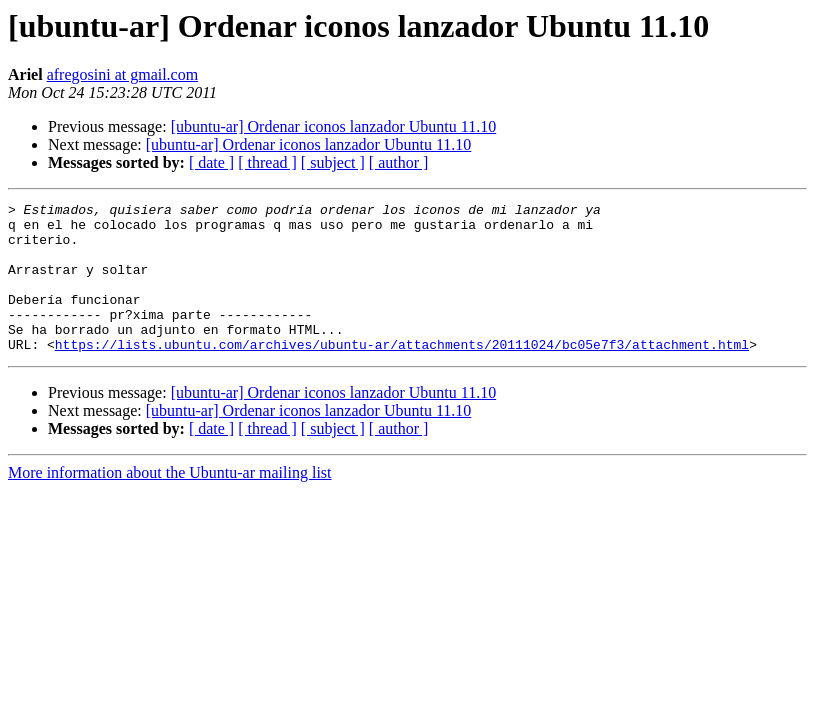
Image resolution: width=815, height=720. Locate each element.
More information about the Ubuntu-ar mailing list (170, 502)
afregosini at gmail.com (123, 74)
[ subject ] (333, 162)
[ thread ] (267, 162)
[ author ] (399, 162)
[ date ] (211, 162)
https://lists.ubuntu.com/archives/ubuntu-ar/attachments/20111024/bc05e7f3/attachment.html (402, 374)
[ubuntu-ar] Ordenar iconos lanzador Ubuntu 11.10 (334, 126)
